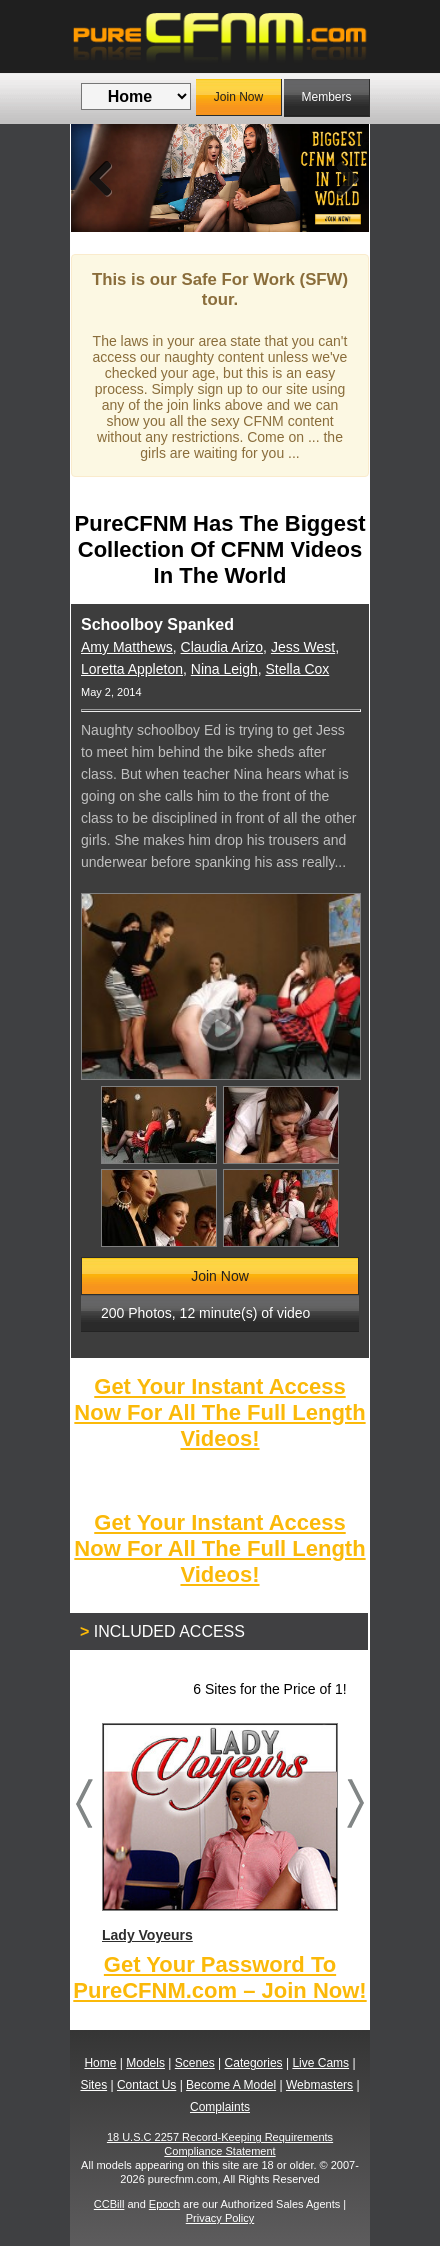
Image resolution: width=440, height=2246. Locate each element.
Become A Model (231, 2085)
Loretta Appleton (132, 669)
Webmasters (319, 2085)
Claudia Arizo (222, 647)
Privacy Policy (220, 2218)
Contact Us (146, 2085)
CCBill (109, 2204)
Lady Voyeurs (219, 1833)
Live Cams (320, 2063)
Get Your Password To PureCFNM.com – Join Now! (219, 1977)
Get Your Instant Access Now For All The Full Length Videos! (219, 1412)
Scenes (195, 2063)
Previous (101, 178)
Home (100, 2063)
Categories (254, 2063)
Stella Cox (297, 669)
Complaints (220, 2107)
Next (339, 178)
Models (145, 2063)
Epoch (164, 2204)
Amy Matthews (127, 647)
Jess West (303, 647)
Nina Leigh (224, 669)
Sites (93, 2085)
